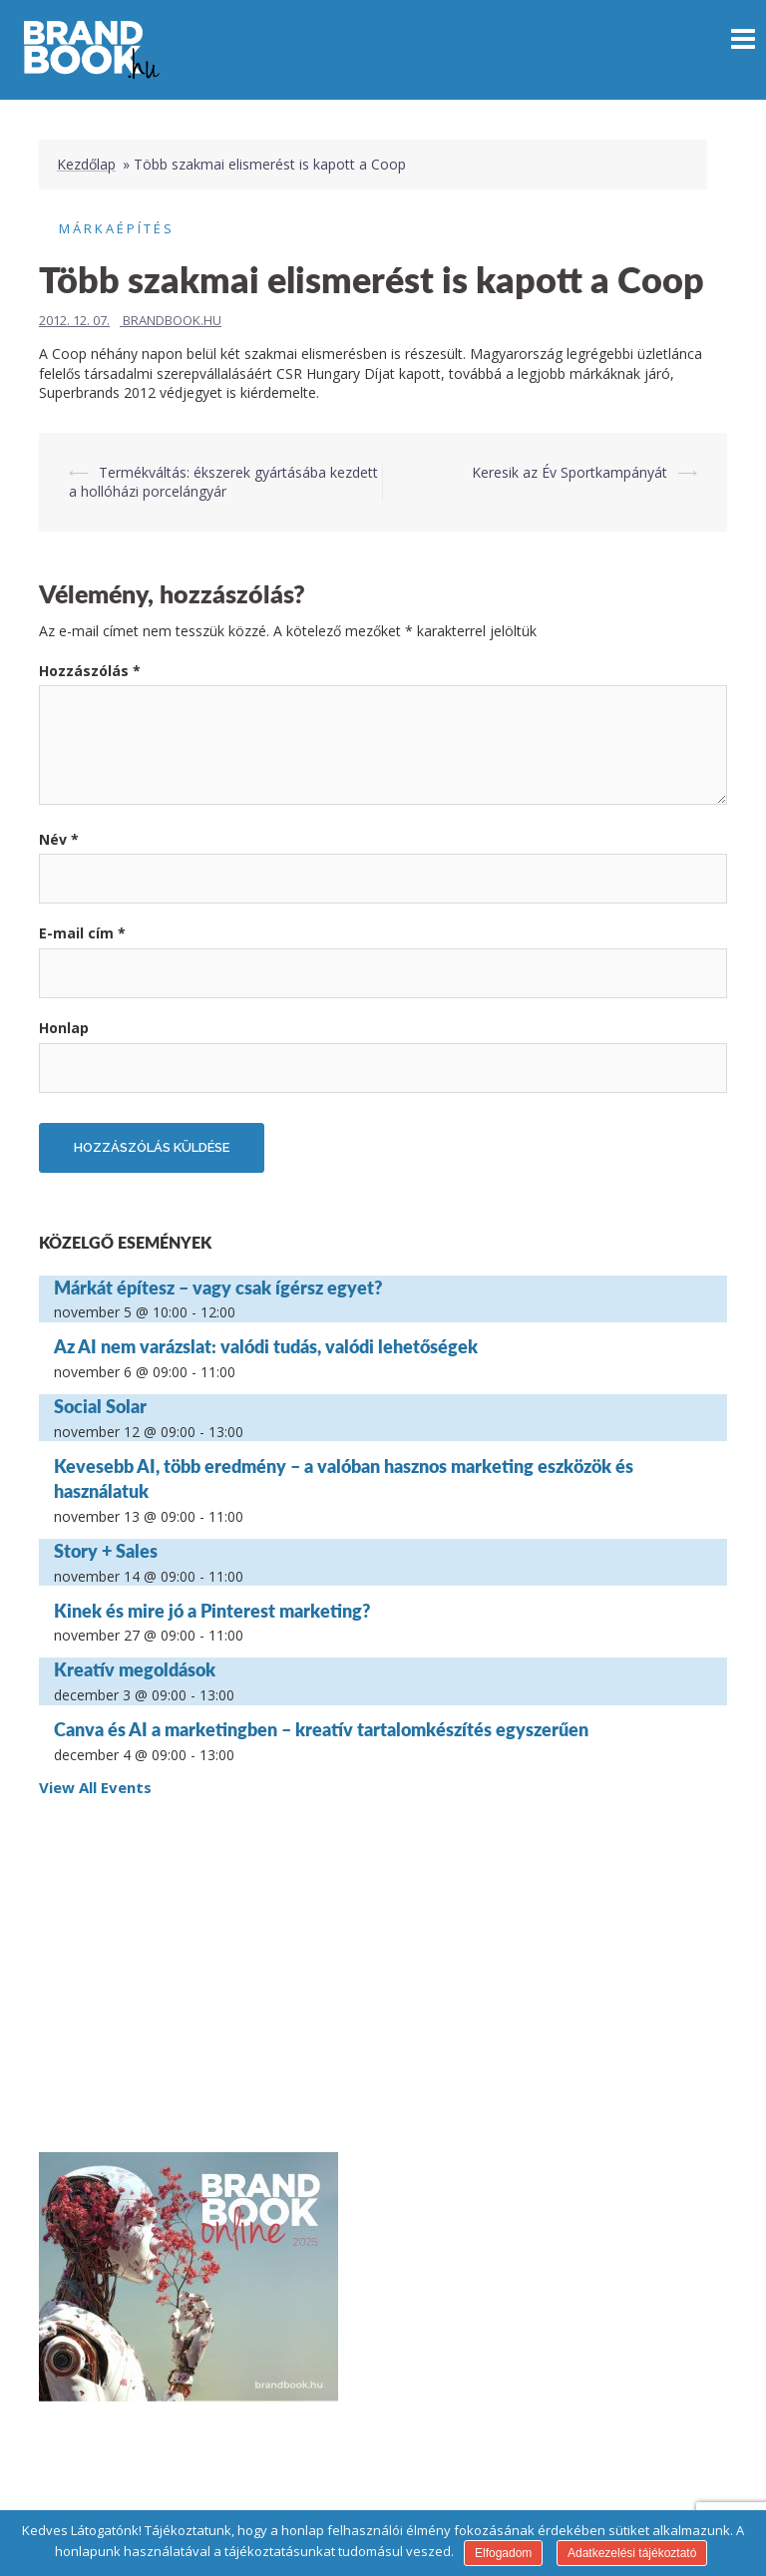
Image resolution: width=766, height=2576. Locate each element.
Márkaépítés (117, 228)
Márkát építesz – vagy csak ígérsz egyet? (218, 1287)
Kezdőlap (86, 164)
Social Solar (100, 1406)
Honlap (64, 1027)
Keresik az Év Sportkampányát (569, 472)
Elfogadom (503, 2553)
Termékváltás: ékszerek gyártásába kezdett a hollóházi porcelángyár (223, 482)
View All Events (95, 1787)
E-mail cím (82, 932)
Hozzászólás (90, 670)
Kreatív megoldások (134, 1669)
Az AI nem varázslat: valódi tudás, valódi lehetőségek (266, 1346)
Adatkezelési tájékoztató (632, 2553)
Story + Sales (106, 1551)
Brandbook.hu (172, 320)
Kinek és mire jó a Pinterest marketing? (212, 1611)
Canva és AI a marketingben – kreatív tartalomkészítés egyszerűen (321, 1729)
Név (59, 839)
